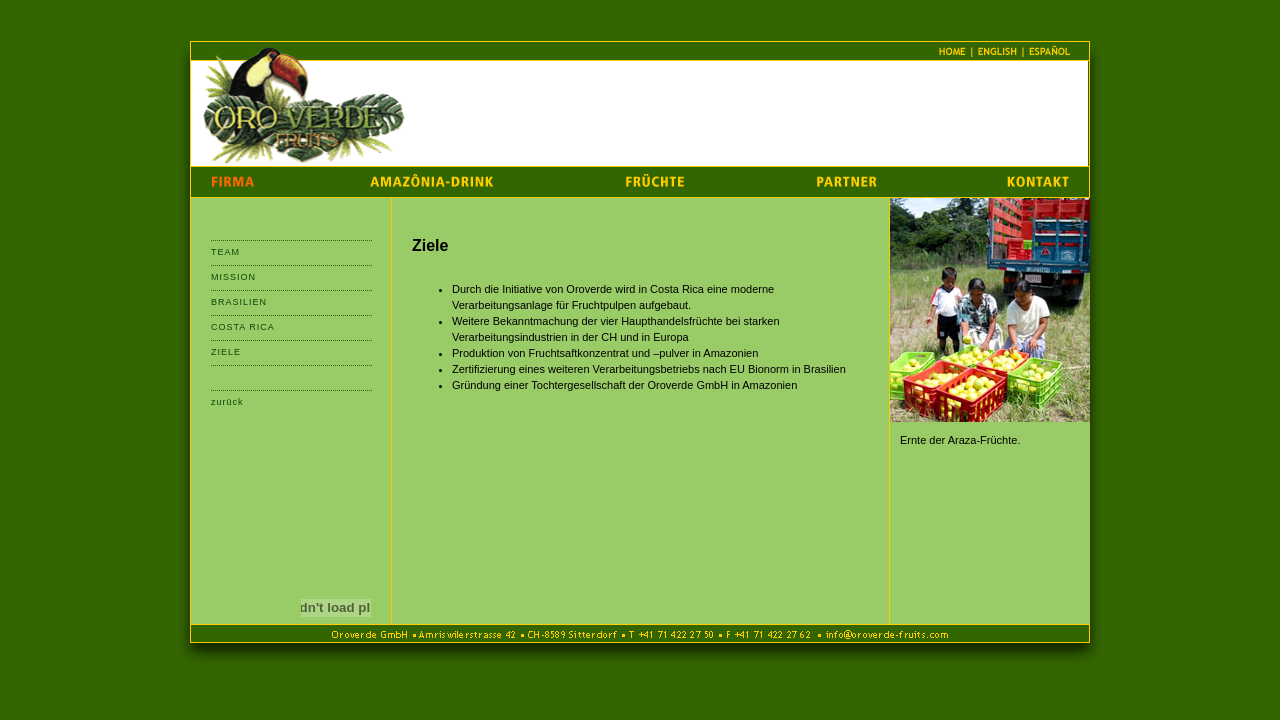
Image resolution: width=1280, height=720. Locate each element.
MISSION (233, 277)
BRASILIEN (239, 302)
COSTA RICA (243, 327)
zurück (227, 402)
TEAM (225, 252)
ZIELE (226, 352)
